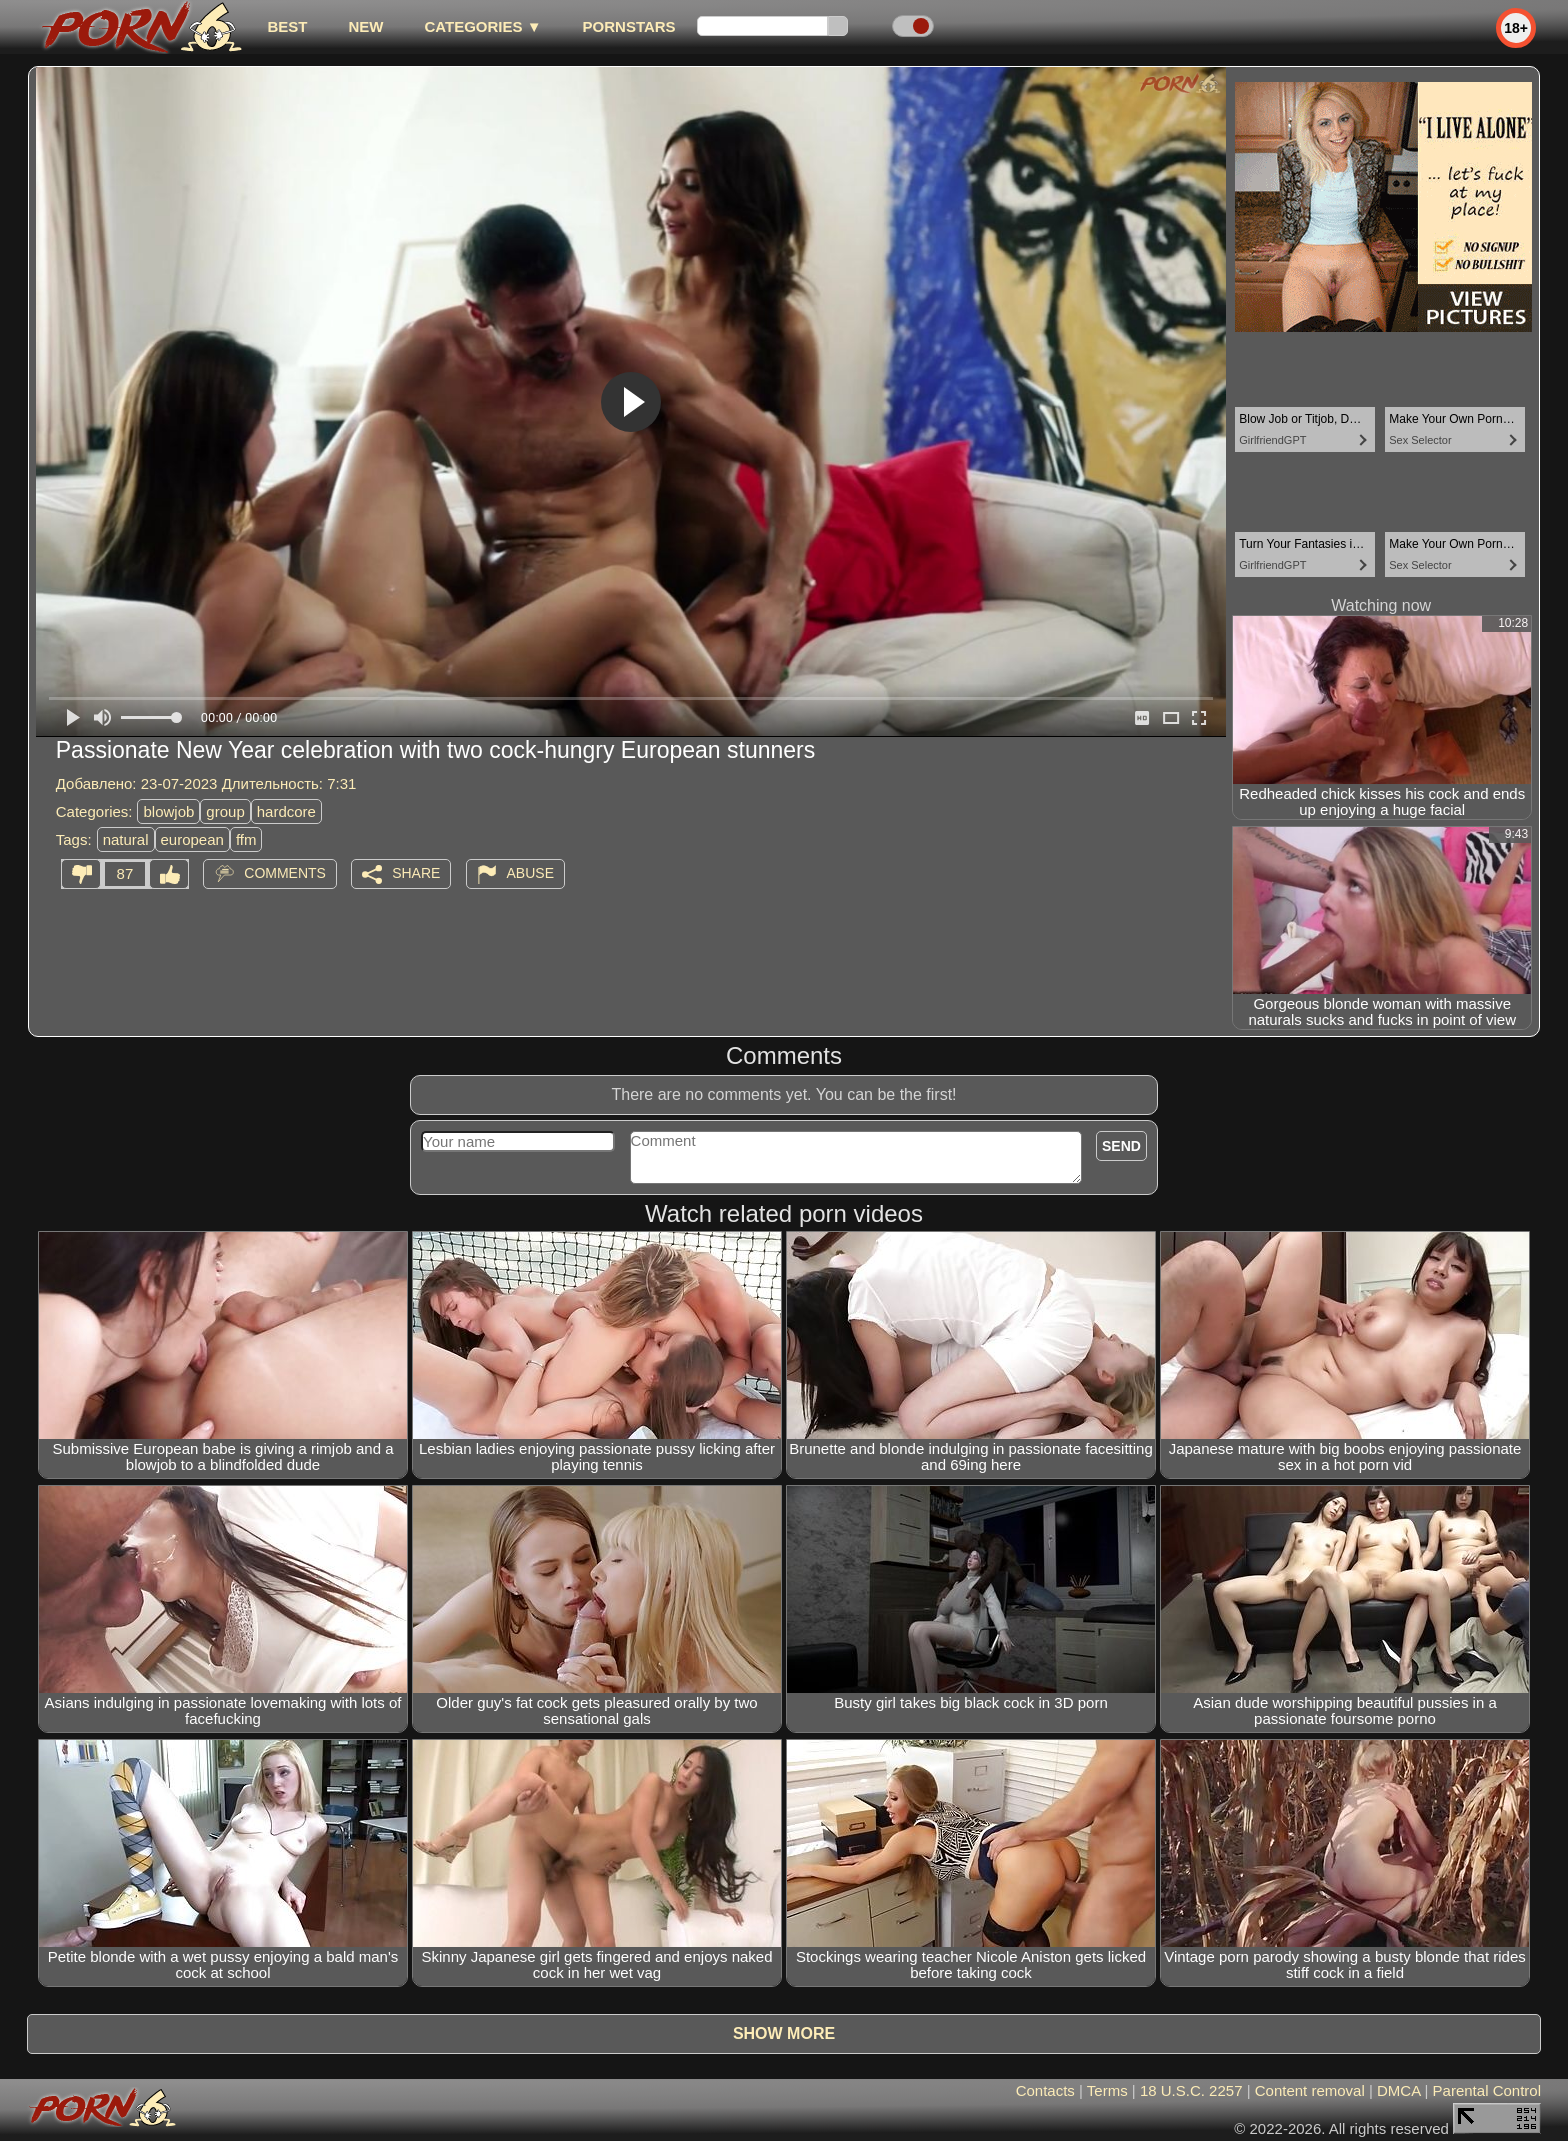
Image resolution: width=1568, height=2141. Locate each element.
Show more (784, 2033)
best (287, 26)
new (365, 26)
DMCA (1398, 2090)
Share (416, 873)
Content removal (1310, 2090)
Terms (1107, 2090)
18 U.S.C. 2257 (1191, 2090)
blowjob (168, 811)
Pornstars (629, 26)
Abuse (530, 873)
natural (126, 839)
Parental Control (1487, 2090)
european (192, 839)
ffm (246, 839)
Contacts (1045, 2090)
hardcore (286, 811)
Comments (285, 873)
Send (1121, 1146)
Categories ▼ (482, 26)
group (225, 811)
